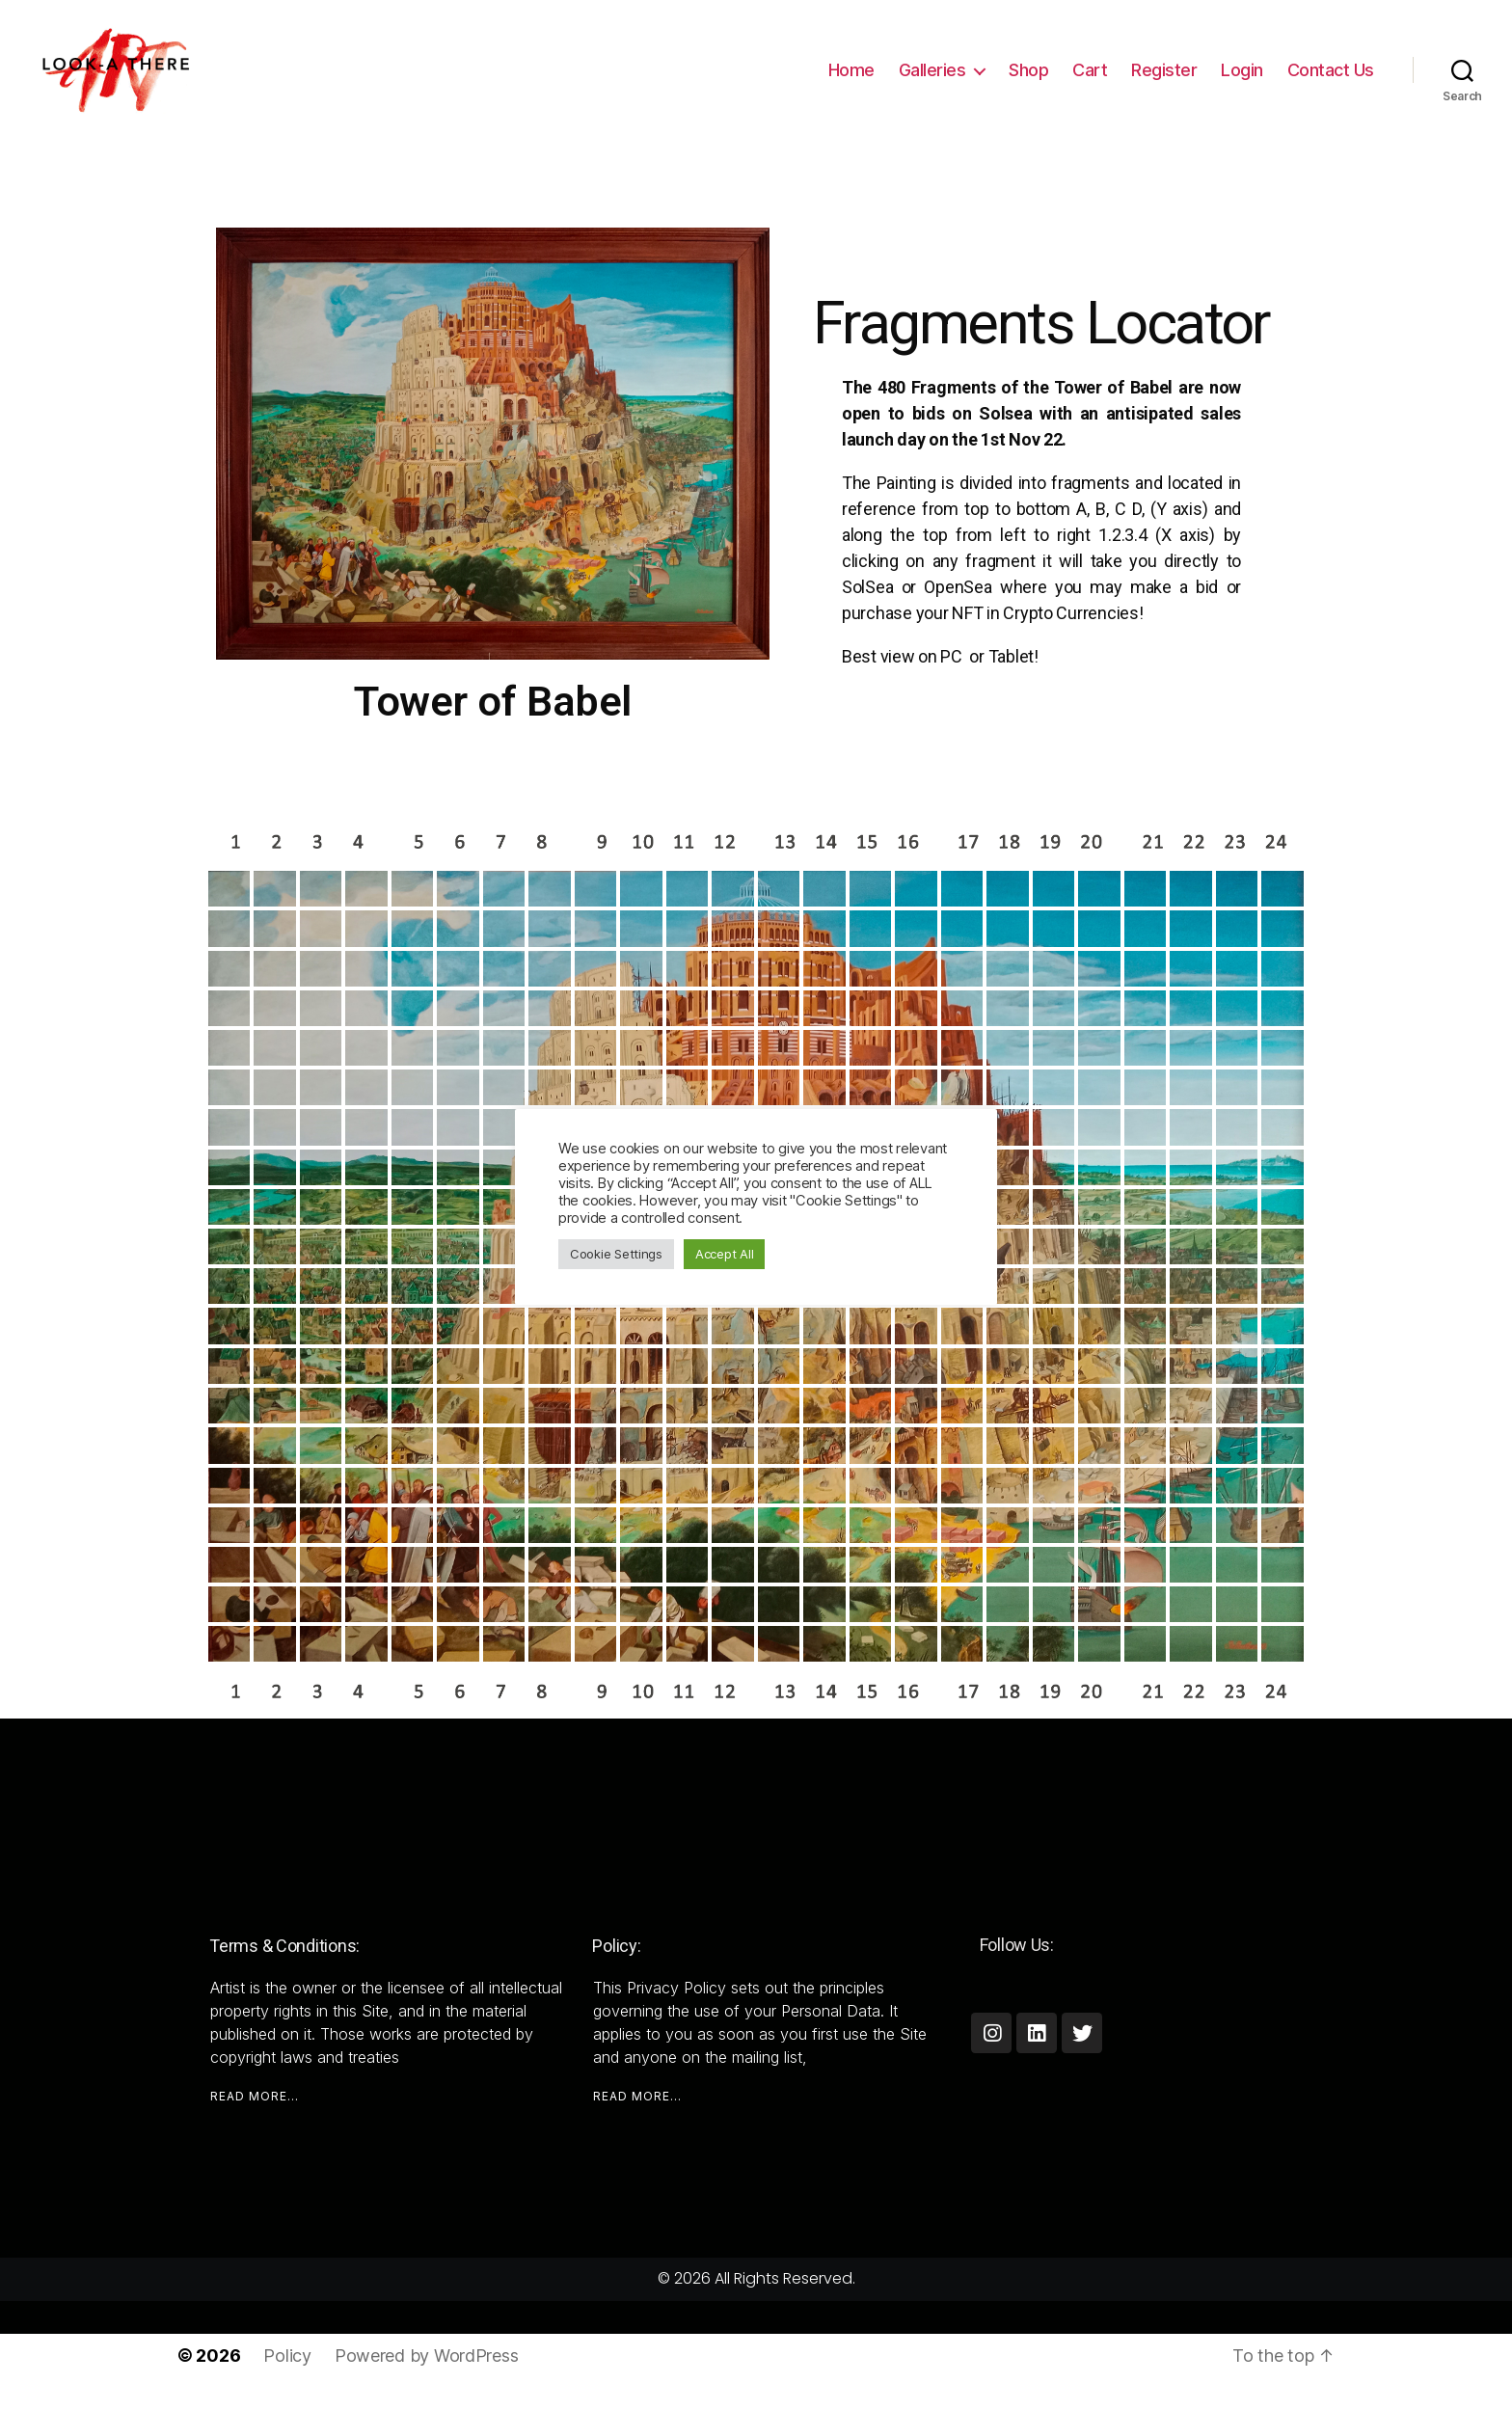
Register (1164, 70)
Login (1242, 70)
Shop (1028, 70)
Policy (286, 2355)
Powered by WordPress (427, 2355)
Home (851, 70)
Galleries (932, 70)
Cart (1089, 70)
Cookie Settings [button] (616, 1253)
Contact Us (1330, 70)
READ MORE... (254, 2096)
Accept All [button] (724, 1253)
